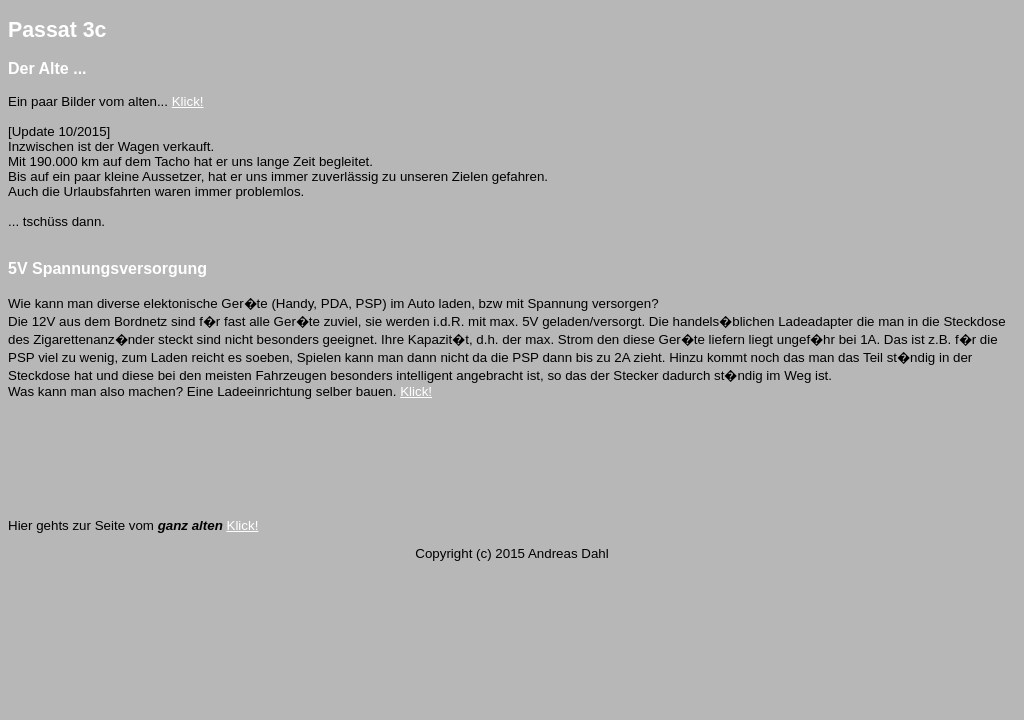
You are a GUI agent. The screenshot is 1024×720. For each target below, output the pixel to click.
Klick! (188, 101)
